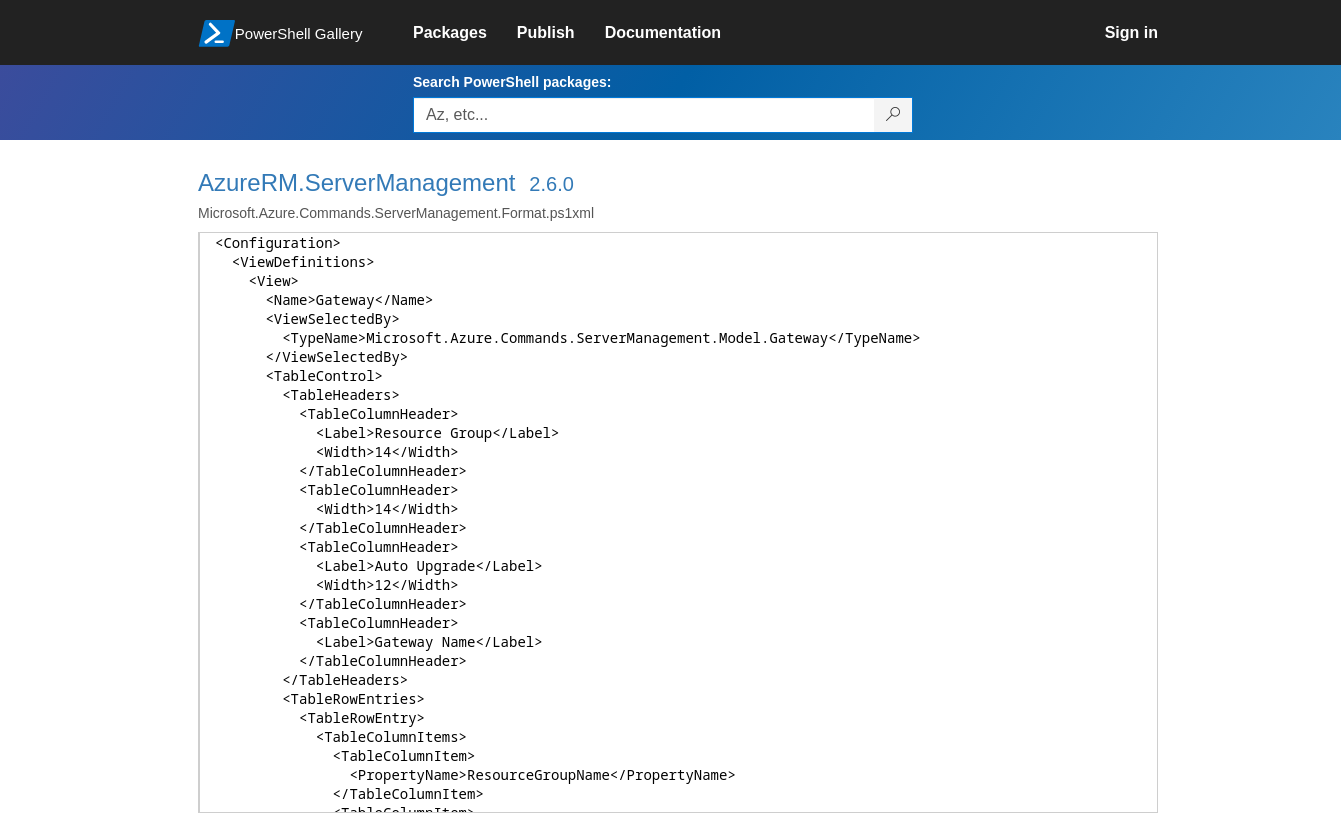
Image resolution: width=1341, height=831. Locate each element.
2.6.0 (551, 184)
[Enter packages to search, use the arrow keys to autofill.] (644, 115)
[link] (465, 33)
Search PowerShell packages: (512, 82)
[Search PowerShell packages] (893, 115)
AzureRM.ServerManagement (356, 182)
